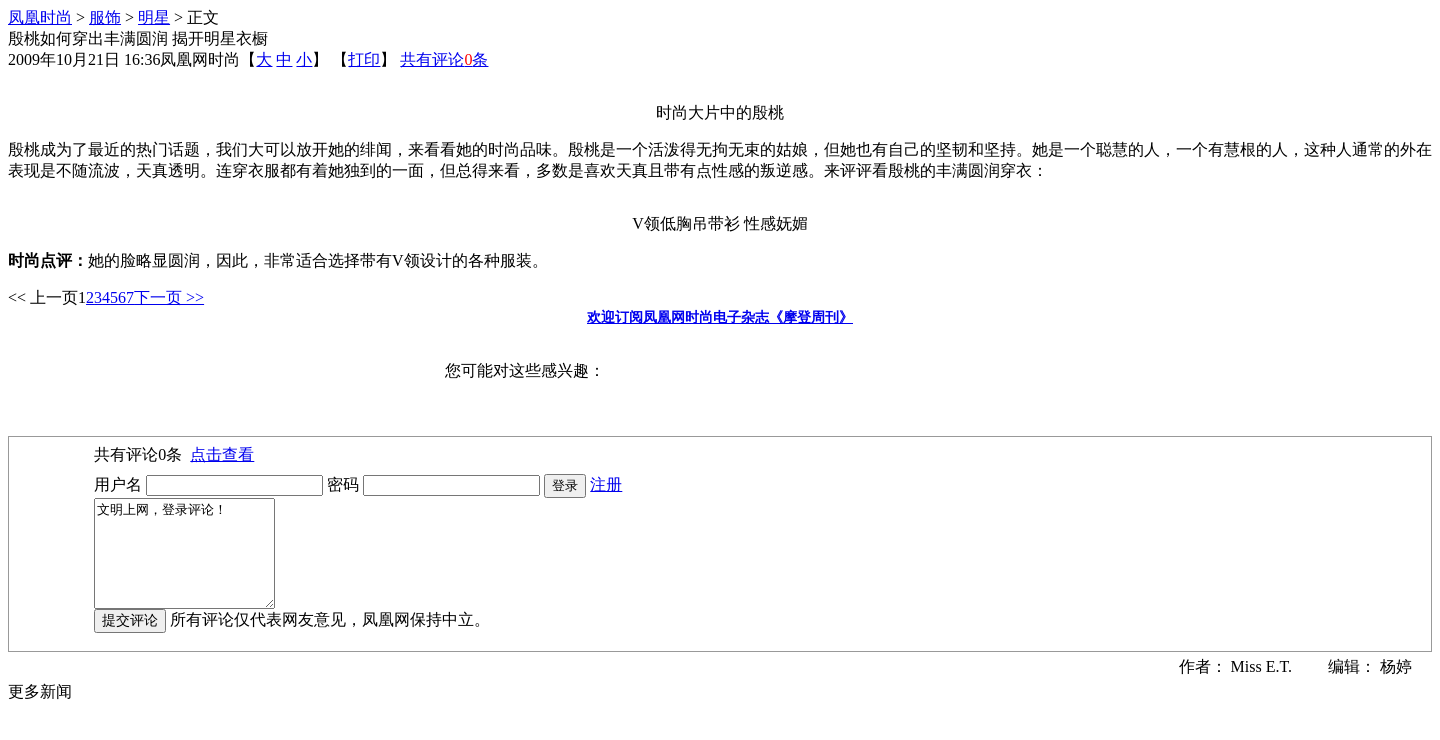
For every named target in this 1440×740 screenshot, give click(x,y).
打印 (364, 59)
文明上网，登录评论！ (194, 564)
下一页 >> (169, 297)
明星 (154, 17)
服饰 (105, 17)
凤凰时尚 (40, 17)
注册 (606, 484)
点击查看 (222, 454)
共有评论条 (444, 59)
